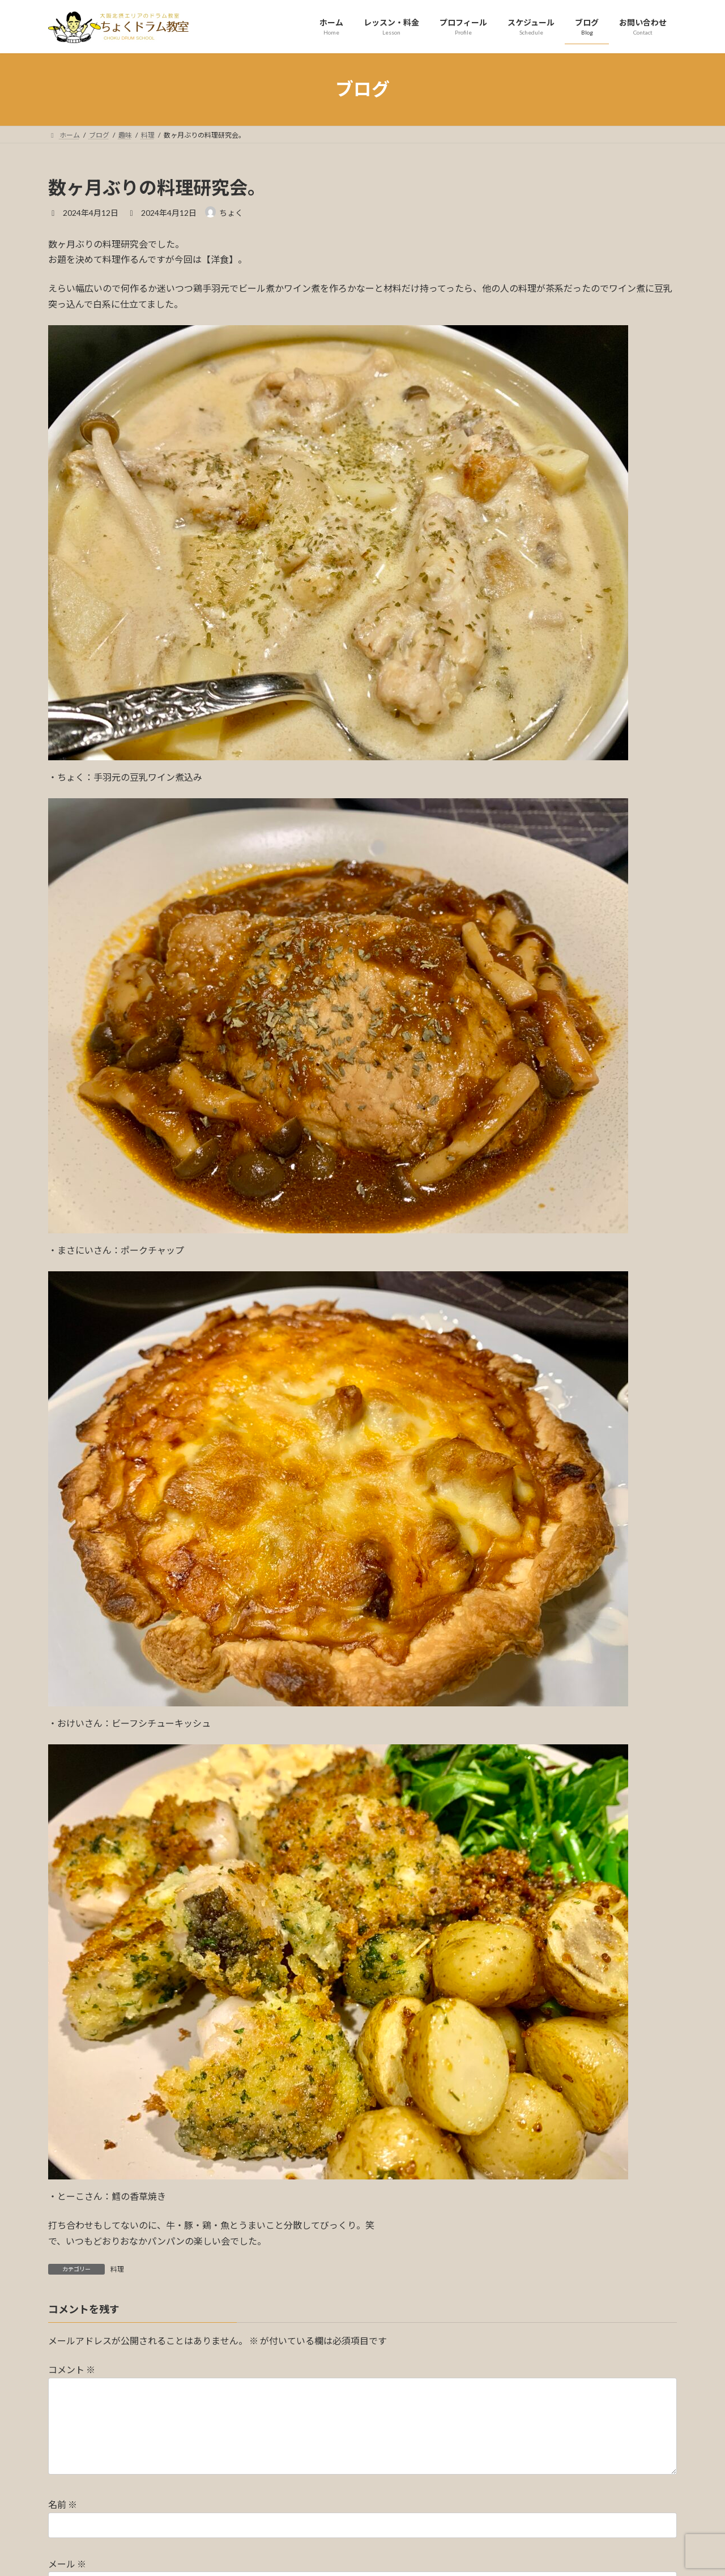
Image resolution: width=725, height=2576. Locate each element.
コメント (71, 2369)
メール (67, 2563)
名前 (62, 2504)
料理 (117, 2269)
